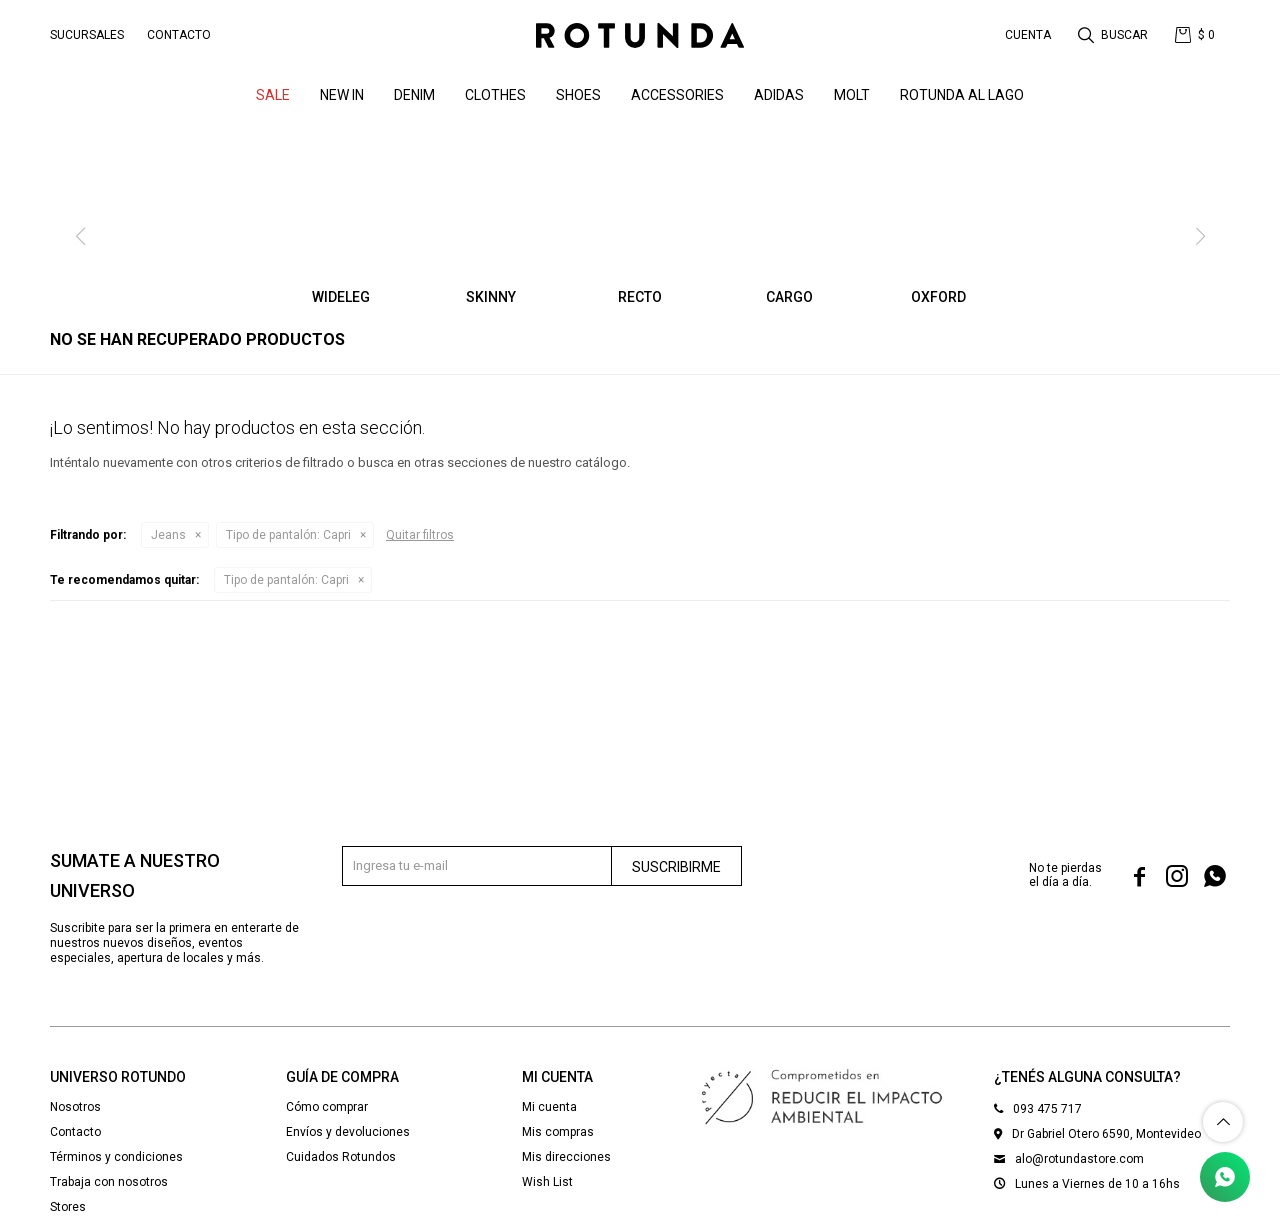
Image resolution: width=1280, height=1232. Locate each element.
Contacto (179, 35)
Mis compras (558, 1132)
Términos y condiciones (116, 1157)
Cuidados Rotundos (341, 1157)
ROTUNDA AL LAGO (962, 95)
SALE (273, 95)
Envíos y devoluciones (348, 1132)
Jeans (168, 535)
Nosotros (75, 1107)
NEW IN (342, 95)
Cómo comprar (327, 1107)
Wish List (547, 1182)
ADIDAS (779, 95)
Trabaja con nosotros (109, 1182)
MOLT (852, 95)
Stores (68, 1207)
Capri (288, 535)
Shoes (578, 95)
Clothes (495, 95)
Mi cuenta (549, 1107)
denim (414, 95)
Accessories (677, 95)
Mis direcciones (566, 1157)
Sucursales (87, 35)
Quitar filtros (420, 535)
